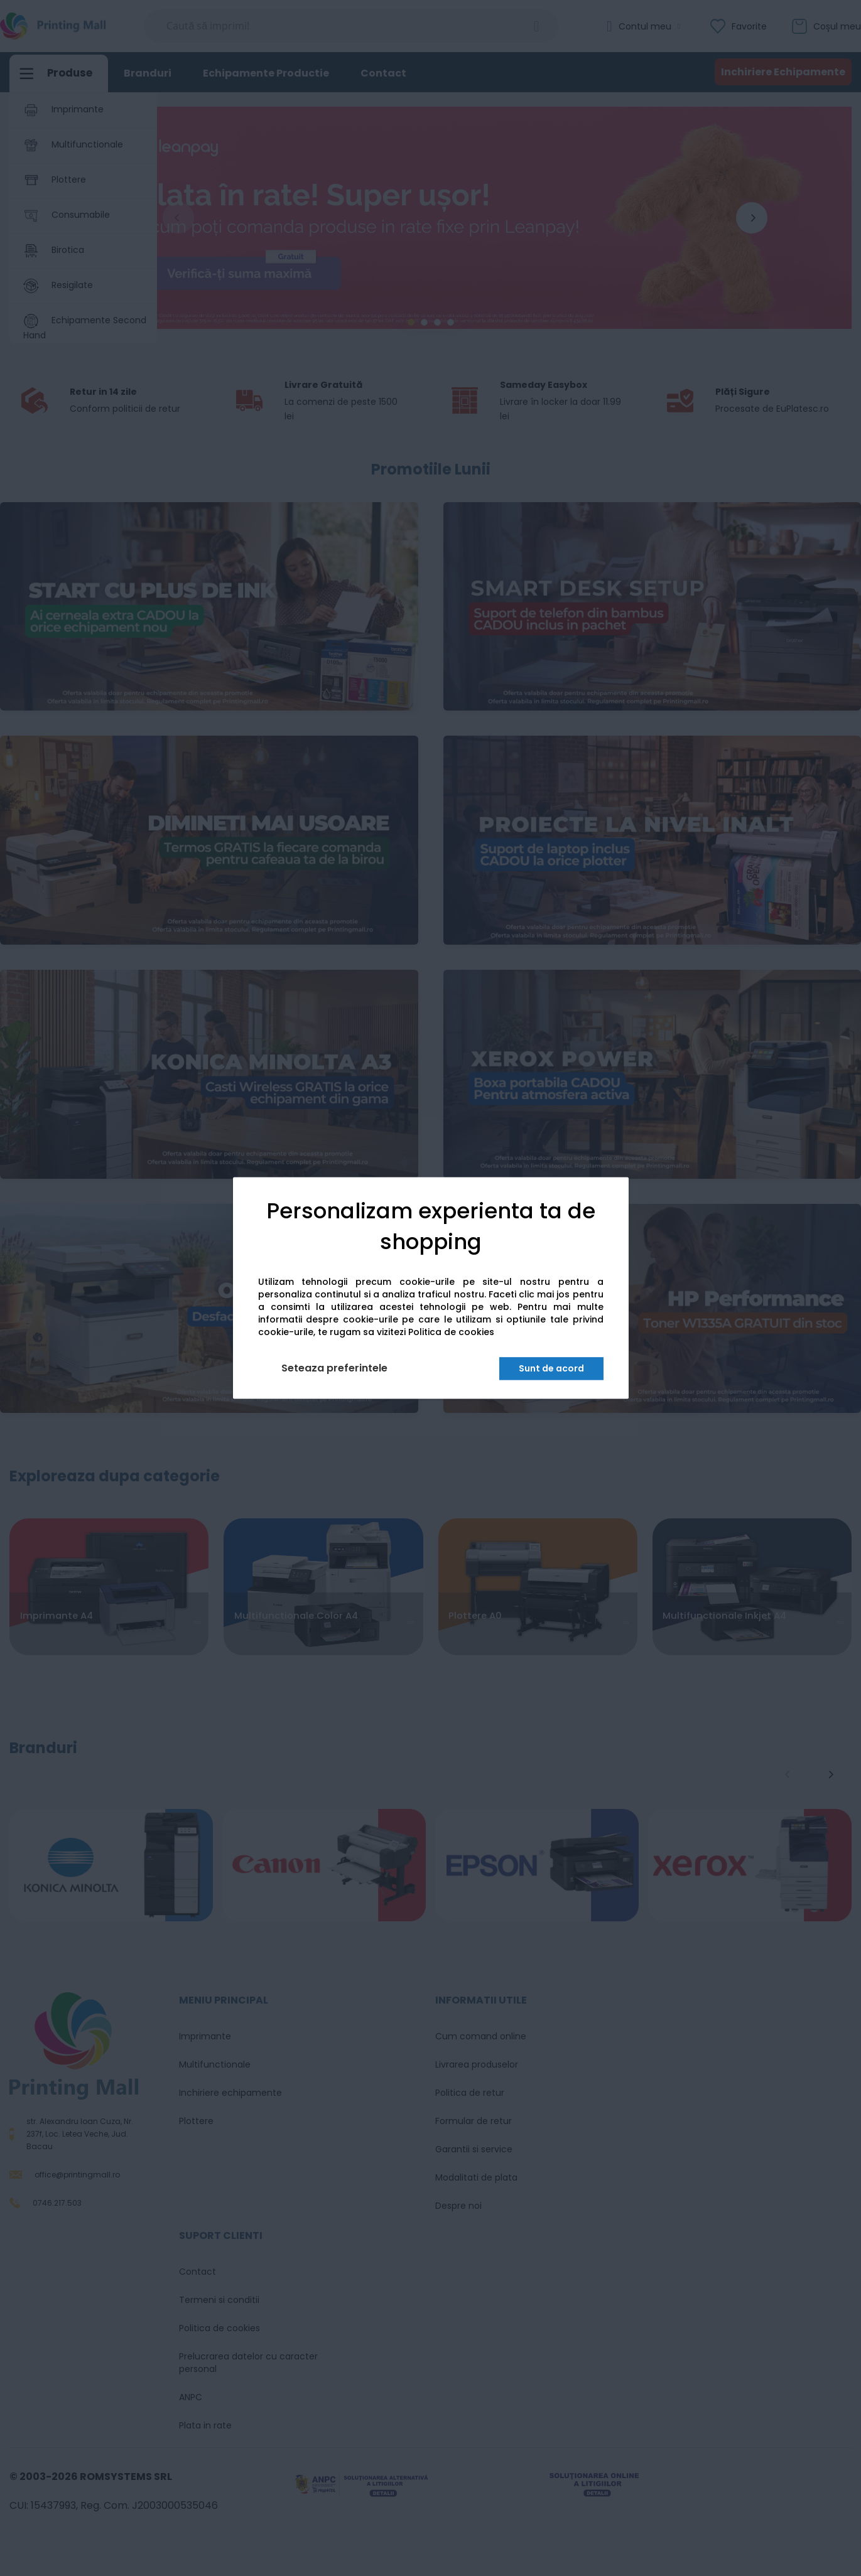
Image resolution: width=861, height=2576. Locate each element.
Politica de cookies (451, 1332)
